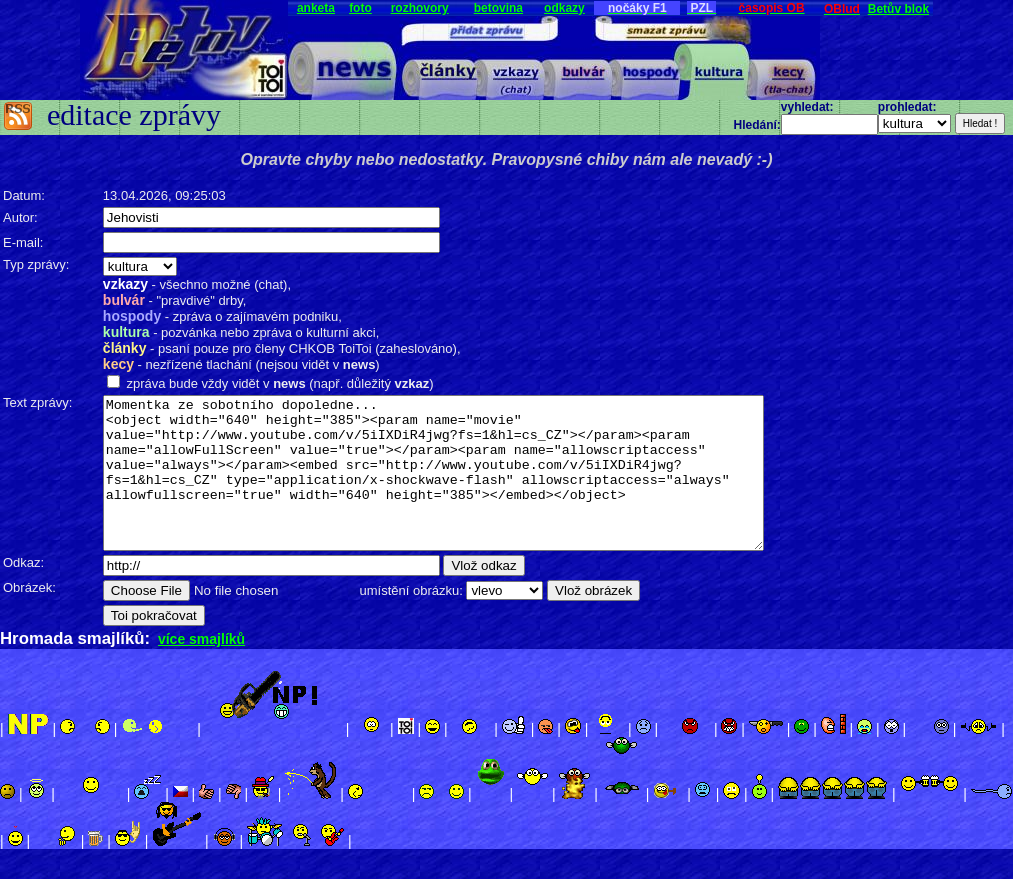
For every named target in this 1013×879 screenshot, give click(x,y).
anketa (316, 8)
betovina (498, 8)
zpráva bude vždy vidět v (196, 383)
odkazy (564, 8)
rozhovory (420, 8)
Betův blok (898, 9)
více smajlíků (201, 669)
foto (360, 8)
